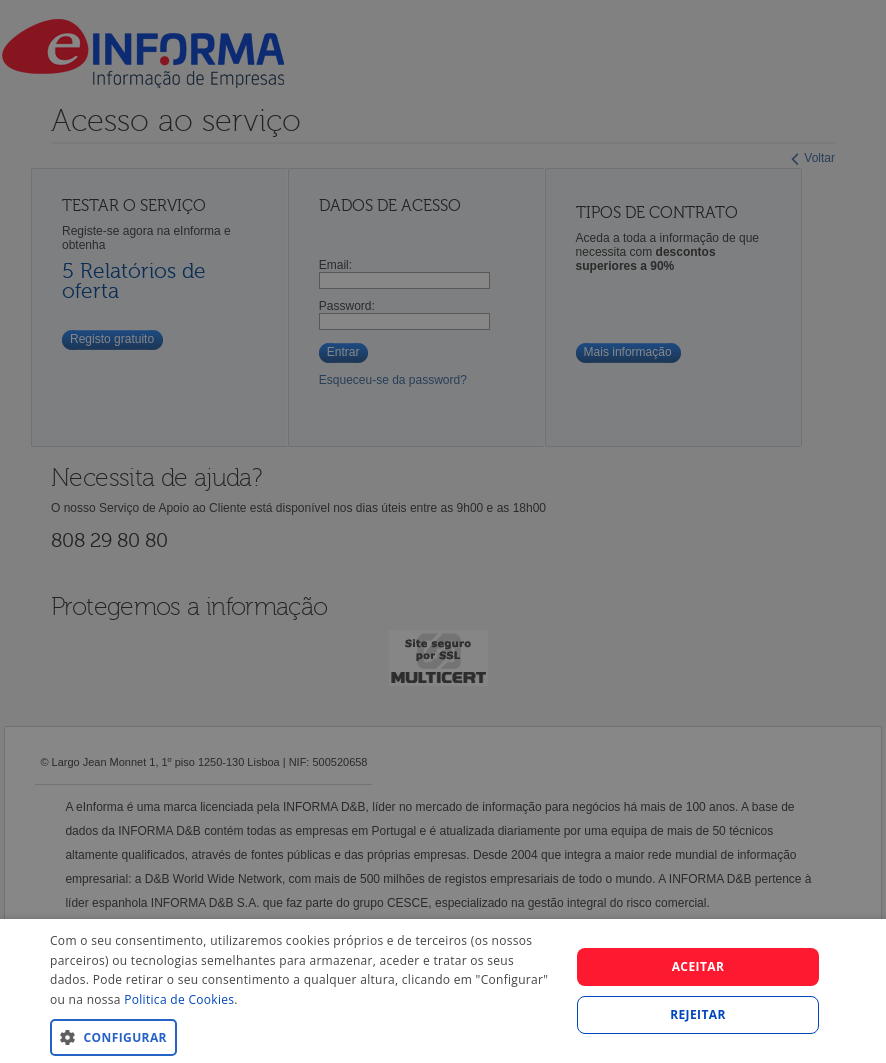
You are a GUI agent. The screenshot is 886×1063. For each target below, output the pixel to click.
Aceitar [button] (698, 966)
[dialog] (443, 991)
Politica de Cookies (179, 999)
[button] (302, 1036)
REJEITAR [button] (698, 1014)
